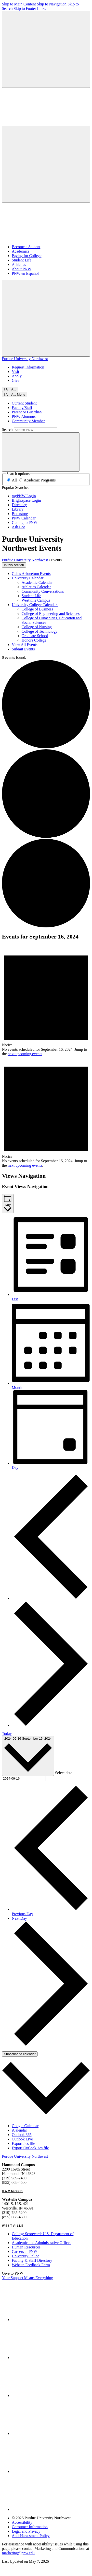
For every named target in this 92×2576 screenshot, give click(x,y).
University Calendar (27, 578)
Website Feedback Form (31, 2265)
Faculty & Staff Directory (32, 2260)
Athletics (19, 264)
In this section (14, 565)
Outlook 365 (21, 2135)
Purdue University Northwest (25, 359)
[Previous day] (51, 1598)
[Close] (14, 394)
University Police (25, 2256)
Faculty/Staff (22, 407)
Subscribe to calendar (20, 2054)
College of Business (37, 609)
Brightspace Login (26, 500)
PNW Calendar (24, 518)
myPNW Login (24, 496)
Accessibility (22, 2522)
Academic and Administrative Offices (41, 2243)
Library (18, 509)
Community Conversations (43, 591)
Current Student (24, 403)
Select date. (64, 1773)
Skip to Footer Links (30, 8)
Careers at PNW (24, 2251)
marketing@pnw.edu (18, 2553)
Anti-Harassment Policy (31, 2536)
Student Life (21, 260)
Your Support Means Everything (27, 2278)
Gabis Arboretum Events (31, 573)
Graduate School (35, 636)
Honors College (34, 640)
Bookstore (20, 514)
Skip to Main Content (19, 4)
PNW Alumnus (24, 416)
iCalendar (19, 2130)
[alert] (46, 1000)
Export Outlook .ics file (30, 2148)
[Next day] (51, 1725)
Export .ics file (23, 2143)
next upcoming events (25, 1054)
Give (15, 380)
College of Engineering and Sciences (50, 613)
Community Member (28, 421)
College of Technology (39, 631)
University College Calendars (35, 605)
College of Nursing (37, 627)
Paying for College (26, 256)
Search (7, 429)
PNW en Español (25, 273)
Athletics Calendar (36, 587)
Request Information (28, 367)
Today (7, 1733)
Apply (17, 376)
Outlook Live (22, 2139)
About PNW (21, 269)
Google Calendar (25, 2126)
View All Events (25, 645)
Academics (20, 251)
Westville (13, 2225)
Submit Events (23, 649)
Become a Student (26, 247)
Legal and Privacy (26, 2531)
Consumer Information (30, 2527)
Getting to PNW (24, 522)
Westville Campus (36, 600)
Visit (15, 371)
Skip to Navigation (51, 4)
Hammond (12, 2191)
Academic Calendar (37, 582)
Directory (19, 505)
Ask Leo (18, 527)
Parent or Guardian (27, 412)
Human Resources (26, 2247)
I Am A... (10, 389)
